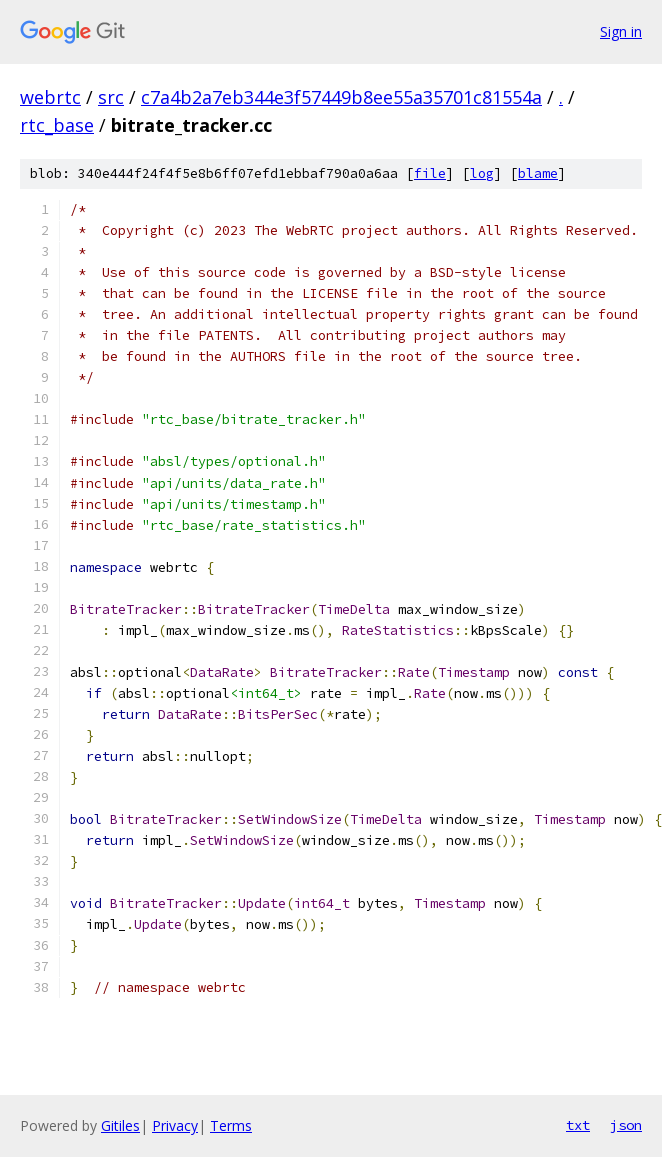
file (430, 173)
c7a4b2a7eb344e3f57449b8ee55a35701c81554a (341, 97)
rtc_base (57, 125)
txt (578, 1125)
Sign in (621, 31)
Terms (231, 1125)
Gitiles (120, 1125)
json (626, 1125)
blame (538, 173)
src (111, 97)
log (482, 173)
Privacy (175, 1125)
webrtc (50, 97)
